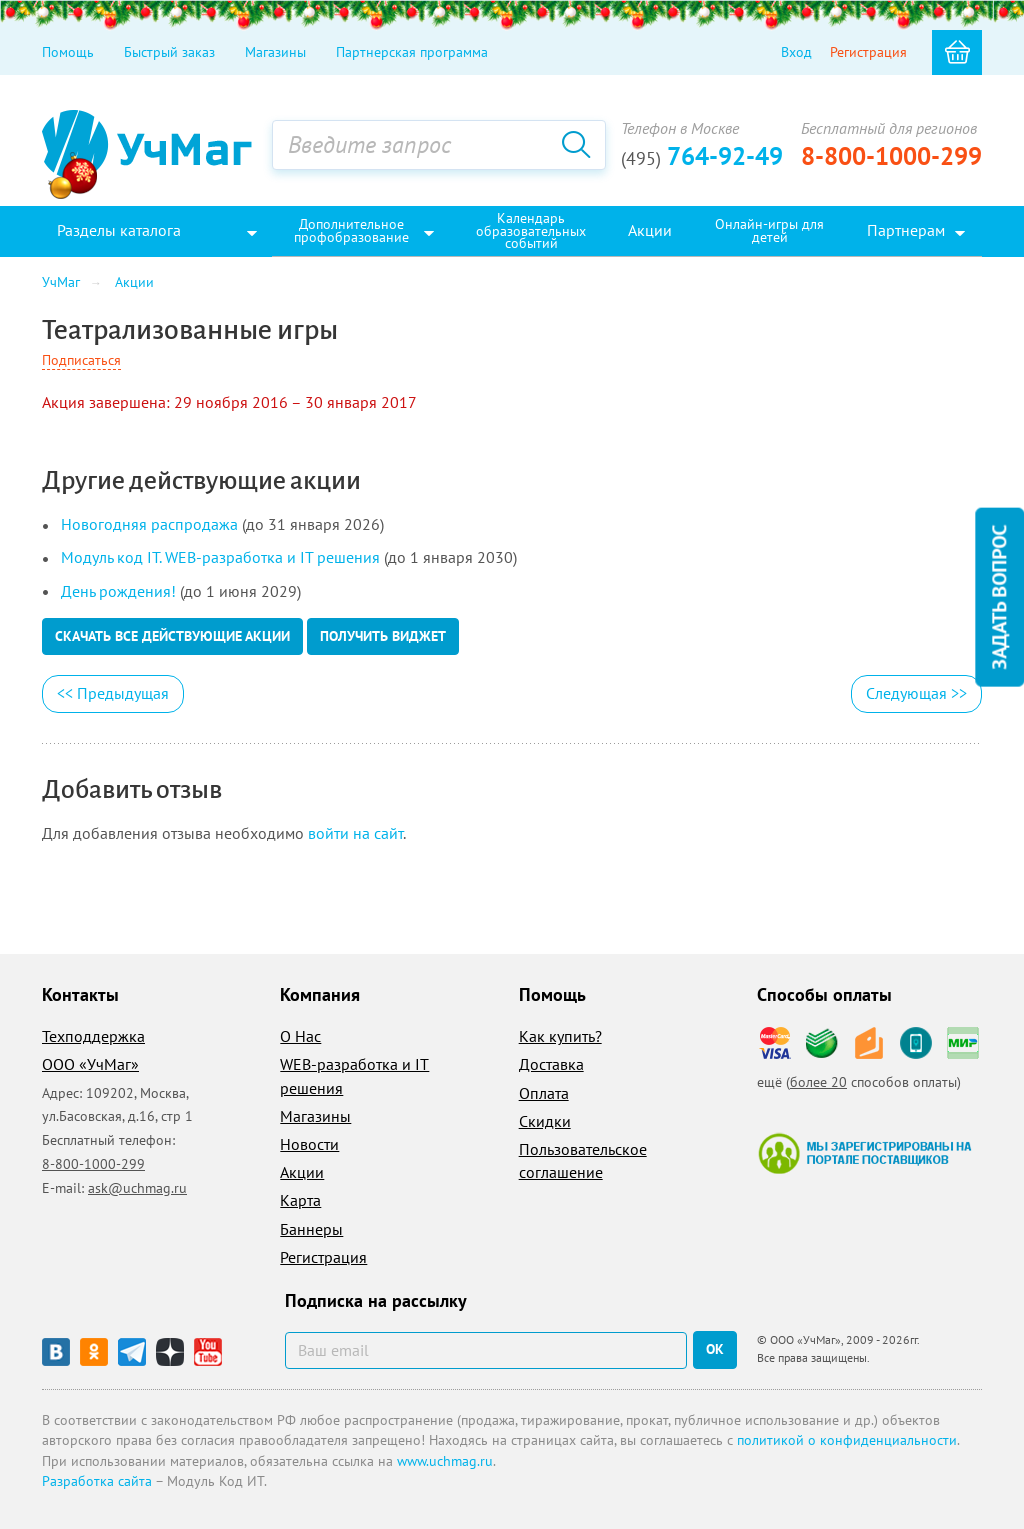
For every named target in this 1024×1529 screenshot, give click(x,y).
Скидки (545, 1121)
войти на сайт (355, 833)
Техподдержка (93, 1036)
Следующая (916, 693)
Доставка (551, 1064)
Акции (302, 1172)
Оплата (544, 1093)
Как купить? (560, 1036)
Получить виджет (383, 636)
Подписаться (81, 360)
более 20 (818, 1082)
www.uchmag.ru (445, 1461)
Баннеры (311, 1229)
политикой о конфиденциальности (847, 1440)
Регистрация (868, 52)
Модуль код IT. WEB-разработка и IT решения (220, 557)
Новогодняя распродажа (149, 524)
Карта (300, 1200)
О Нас (300, 1036)
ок (715, 1349)
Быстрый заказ (169, 52)
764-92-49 (702, 156)
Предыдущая (113, 693)
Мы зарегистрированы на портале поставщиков (864, 1153)
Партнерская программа (412, 52)
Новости (309, 1144)
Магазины (275, 52)
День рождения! (118, 591)
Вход (796, 52)
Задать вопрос (999, 596)
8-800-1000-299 (891, 156)
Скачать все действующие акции (172, 636)
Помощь (68, 52)
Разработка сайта (97, 1481)
